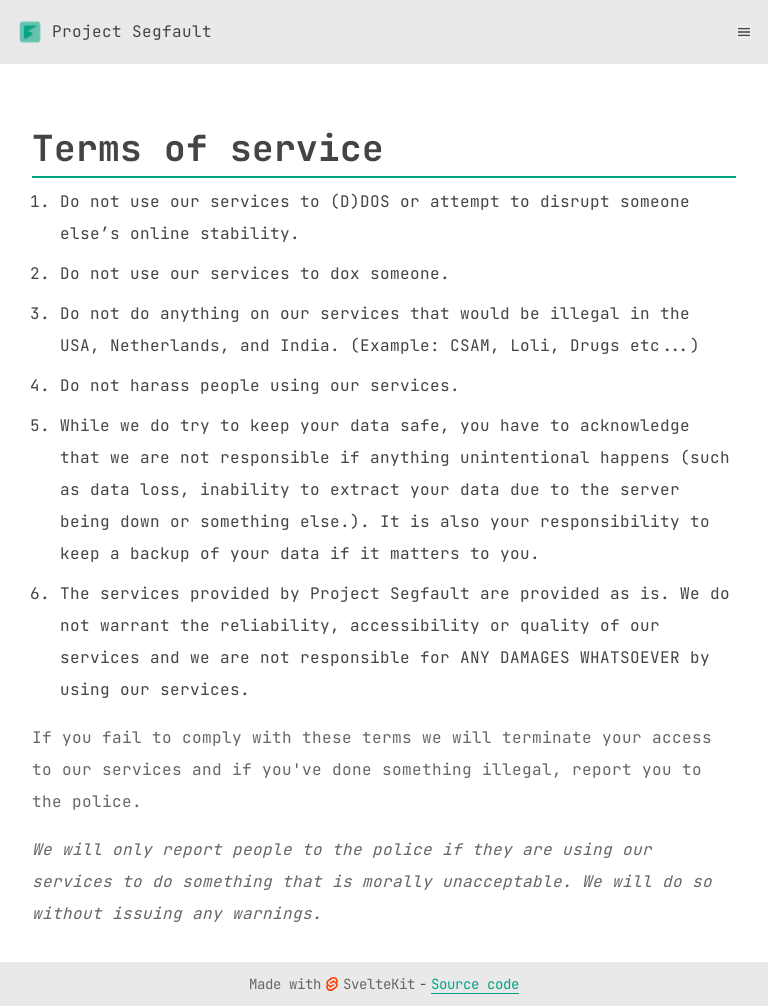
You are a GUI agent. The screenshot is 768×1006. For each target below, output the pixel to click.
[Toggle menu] (744, 32)
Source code (475, 984)
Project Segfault (114, 32)
